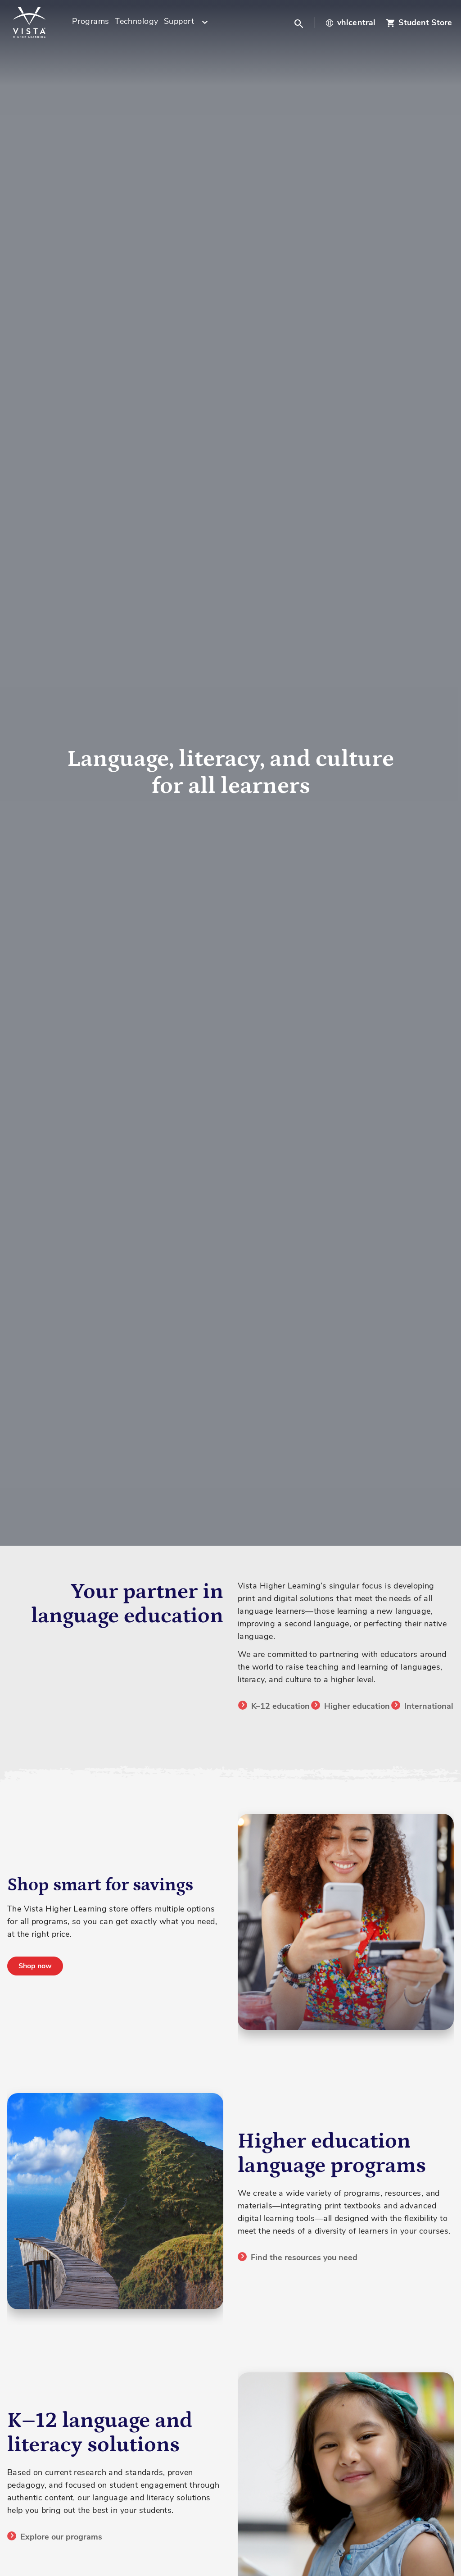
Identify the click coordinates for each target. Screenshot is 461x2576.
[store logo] (40, 22)
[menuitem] (90, 22)
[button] (299, 22)
